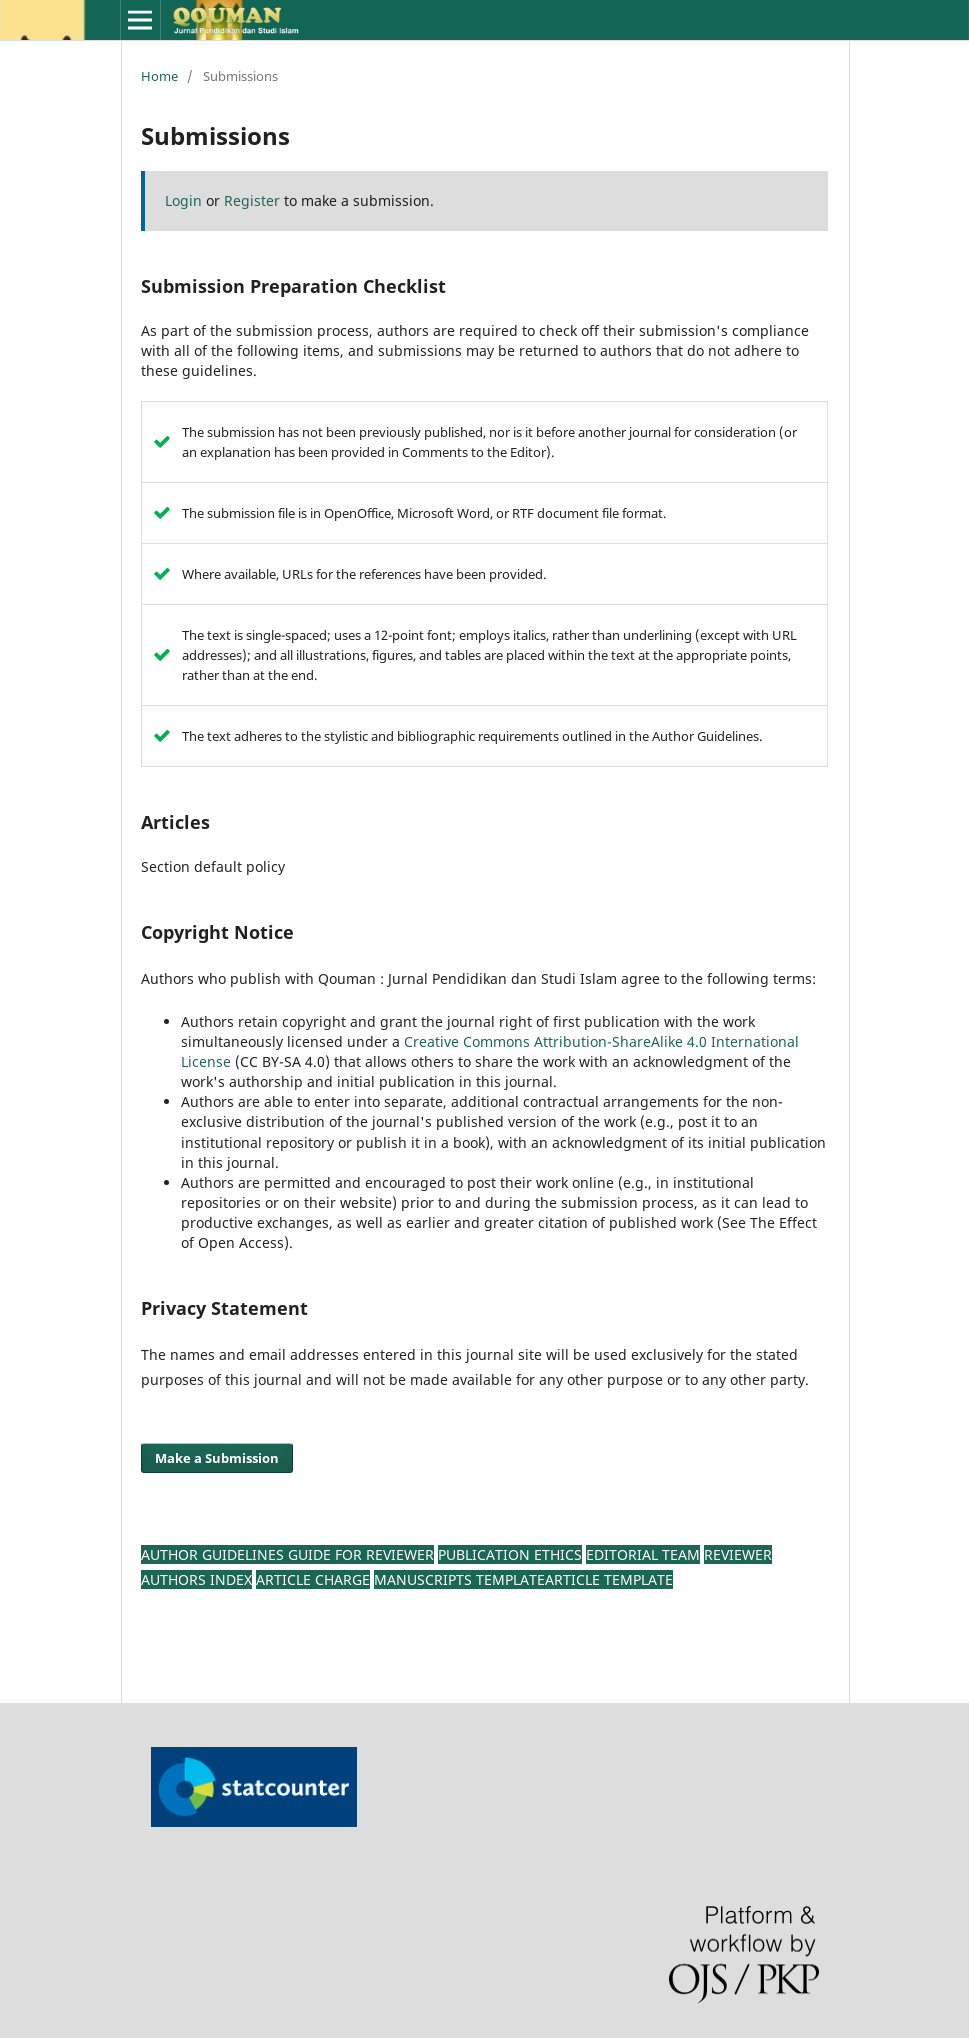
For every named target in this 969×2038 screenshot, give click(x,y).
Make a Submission (217, 1458)
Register (252, 200)
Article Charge (313, 1579)
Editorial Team (643, 1554)
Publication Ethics (510, 1554)
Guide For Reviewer (361, 1554)
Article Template (609, 1579)
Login (183, 200)
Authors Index (196, 1579)
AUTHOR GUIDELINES (214, 1554)
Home (159, 76)
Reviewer (738, 1554)
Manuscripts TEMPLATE (459, 1579)
